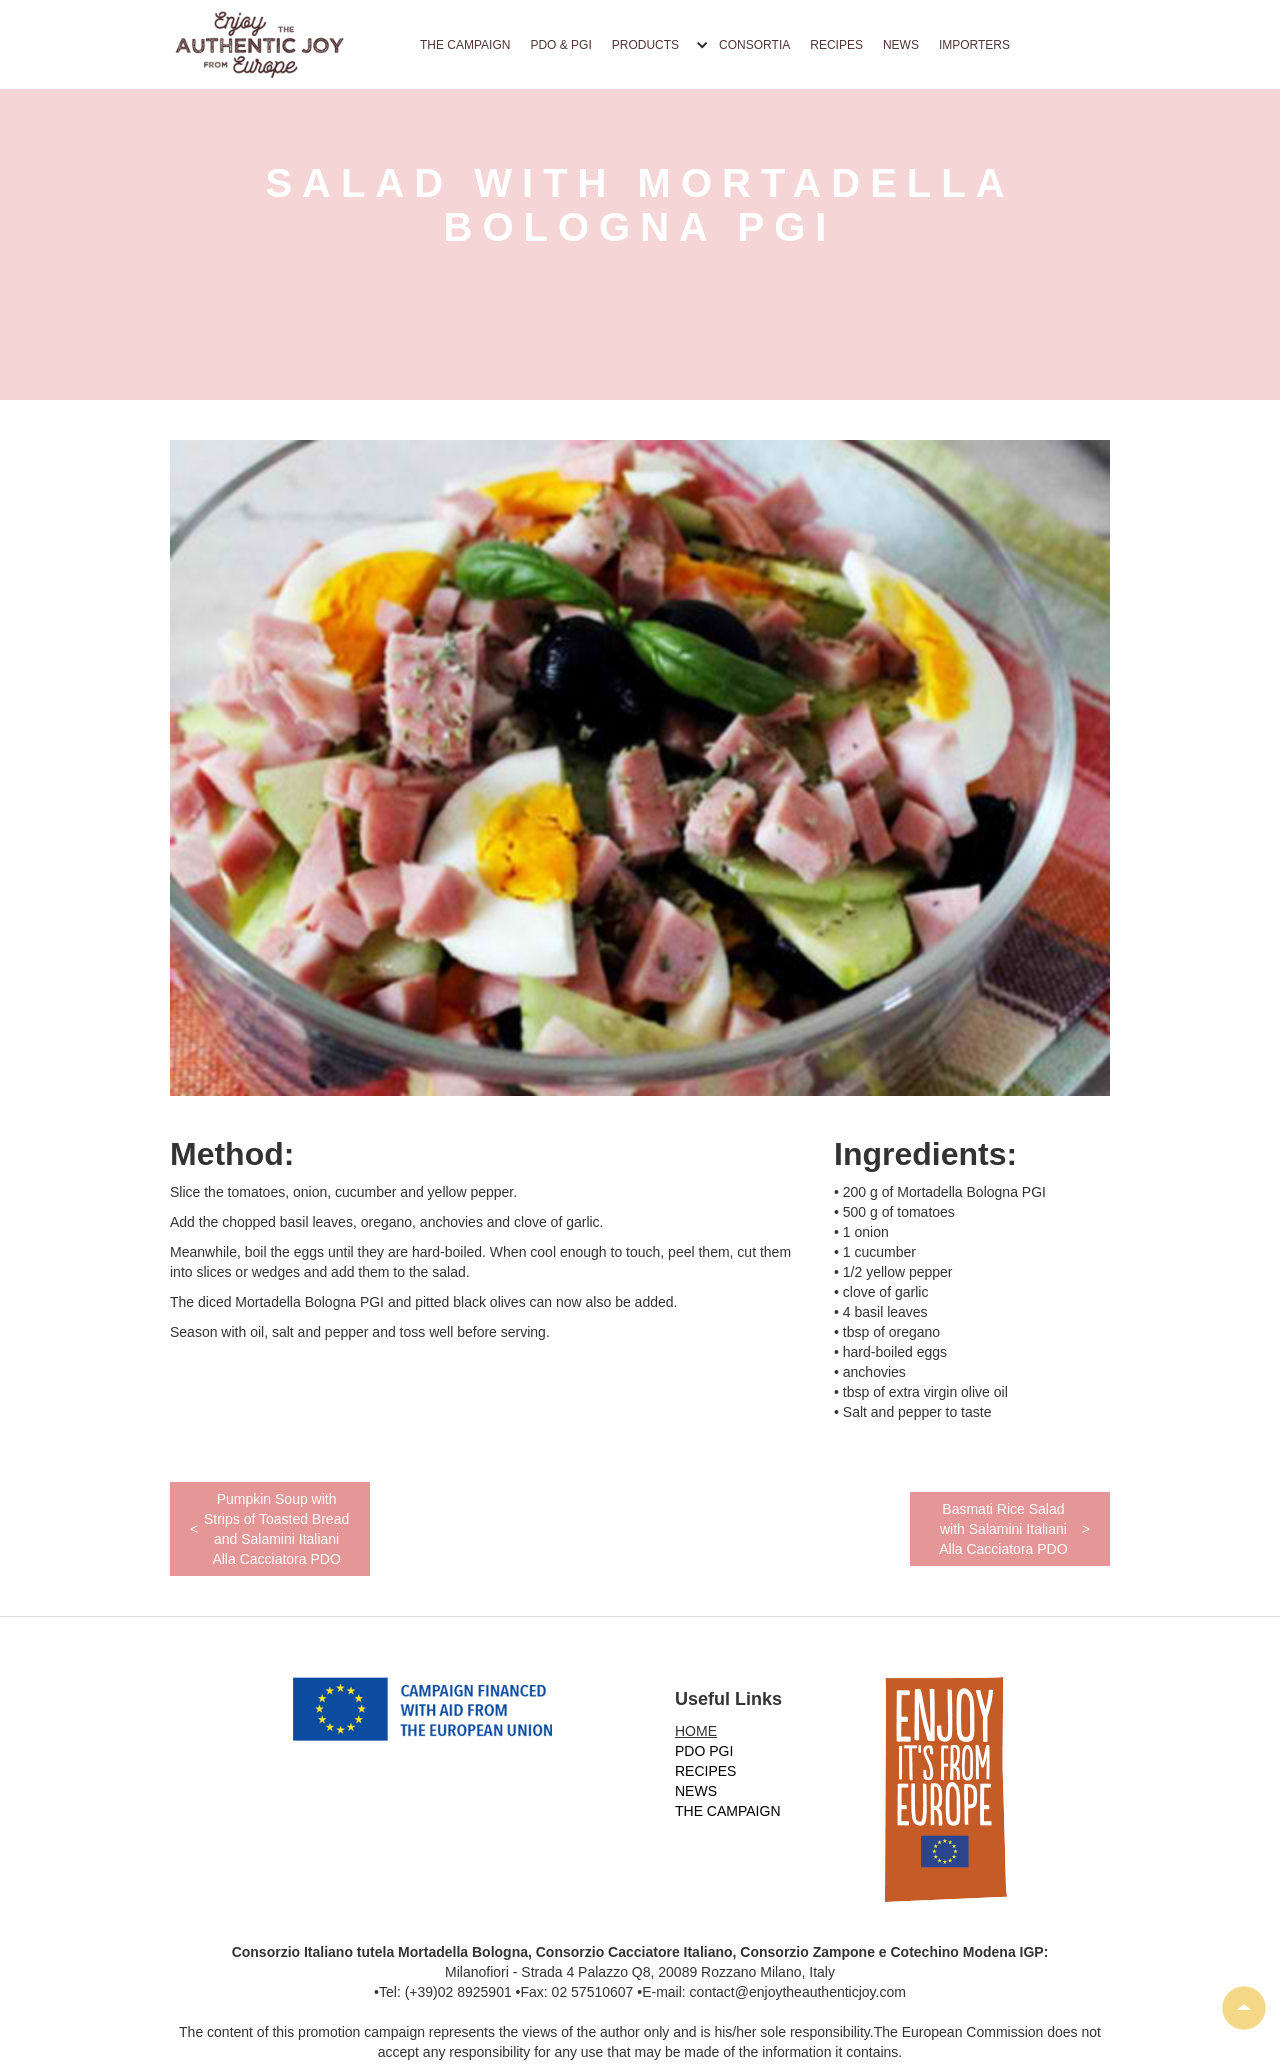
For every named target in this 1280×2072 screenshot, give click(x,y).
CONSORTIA (754, 45)
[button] (655, 45)
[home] (260, 44)
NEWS (901, 45)
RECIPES (836, 45)
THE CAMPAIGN (465, 45)
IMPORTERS (974, 45)
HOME (696, 1731)
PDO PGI (704, 1751)
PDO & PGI (560, 45)
